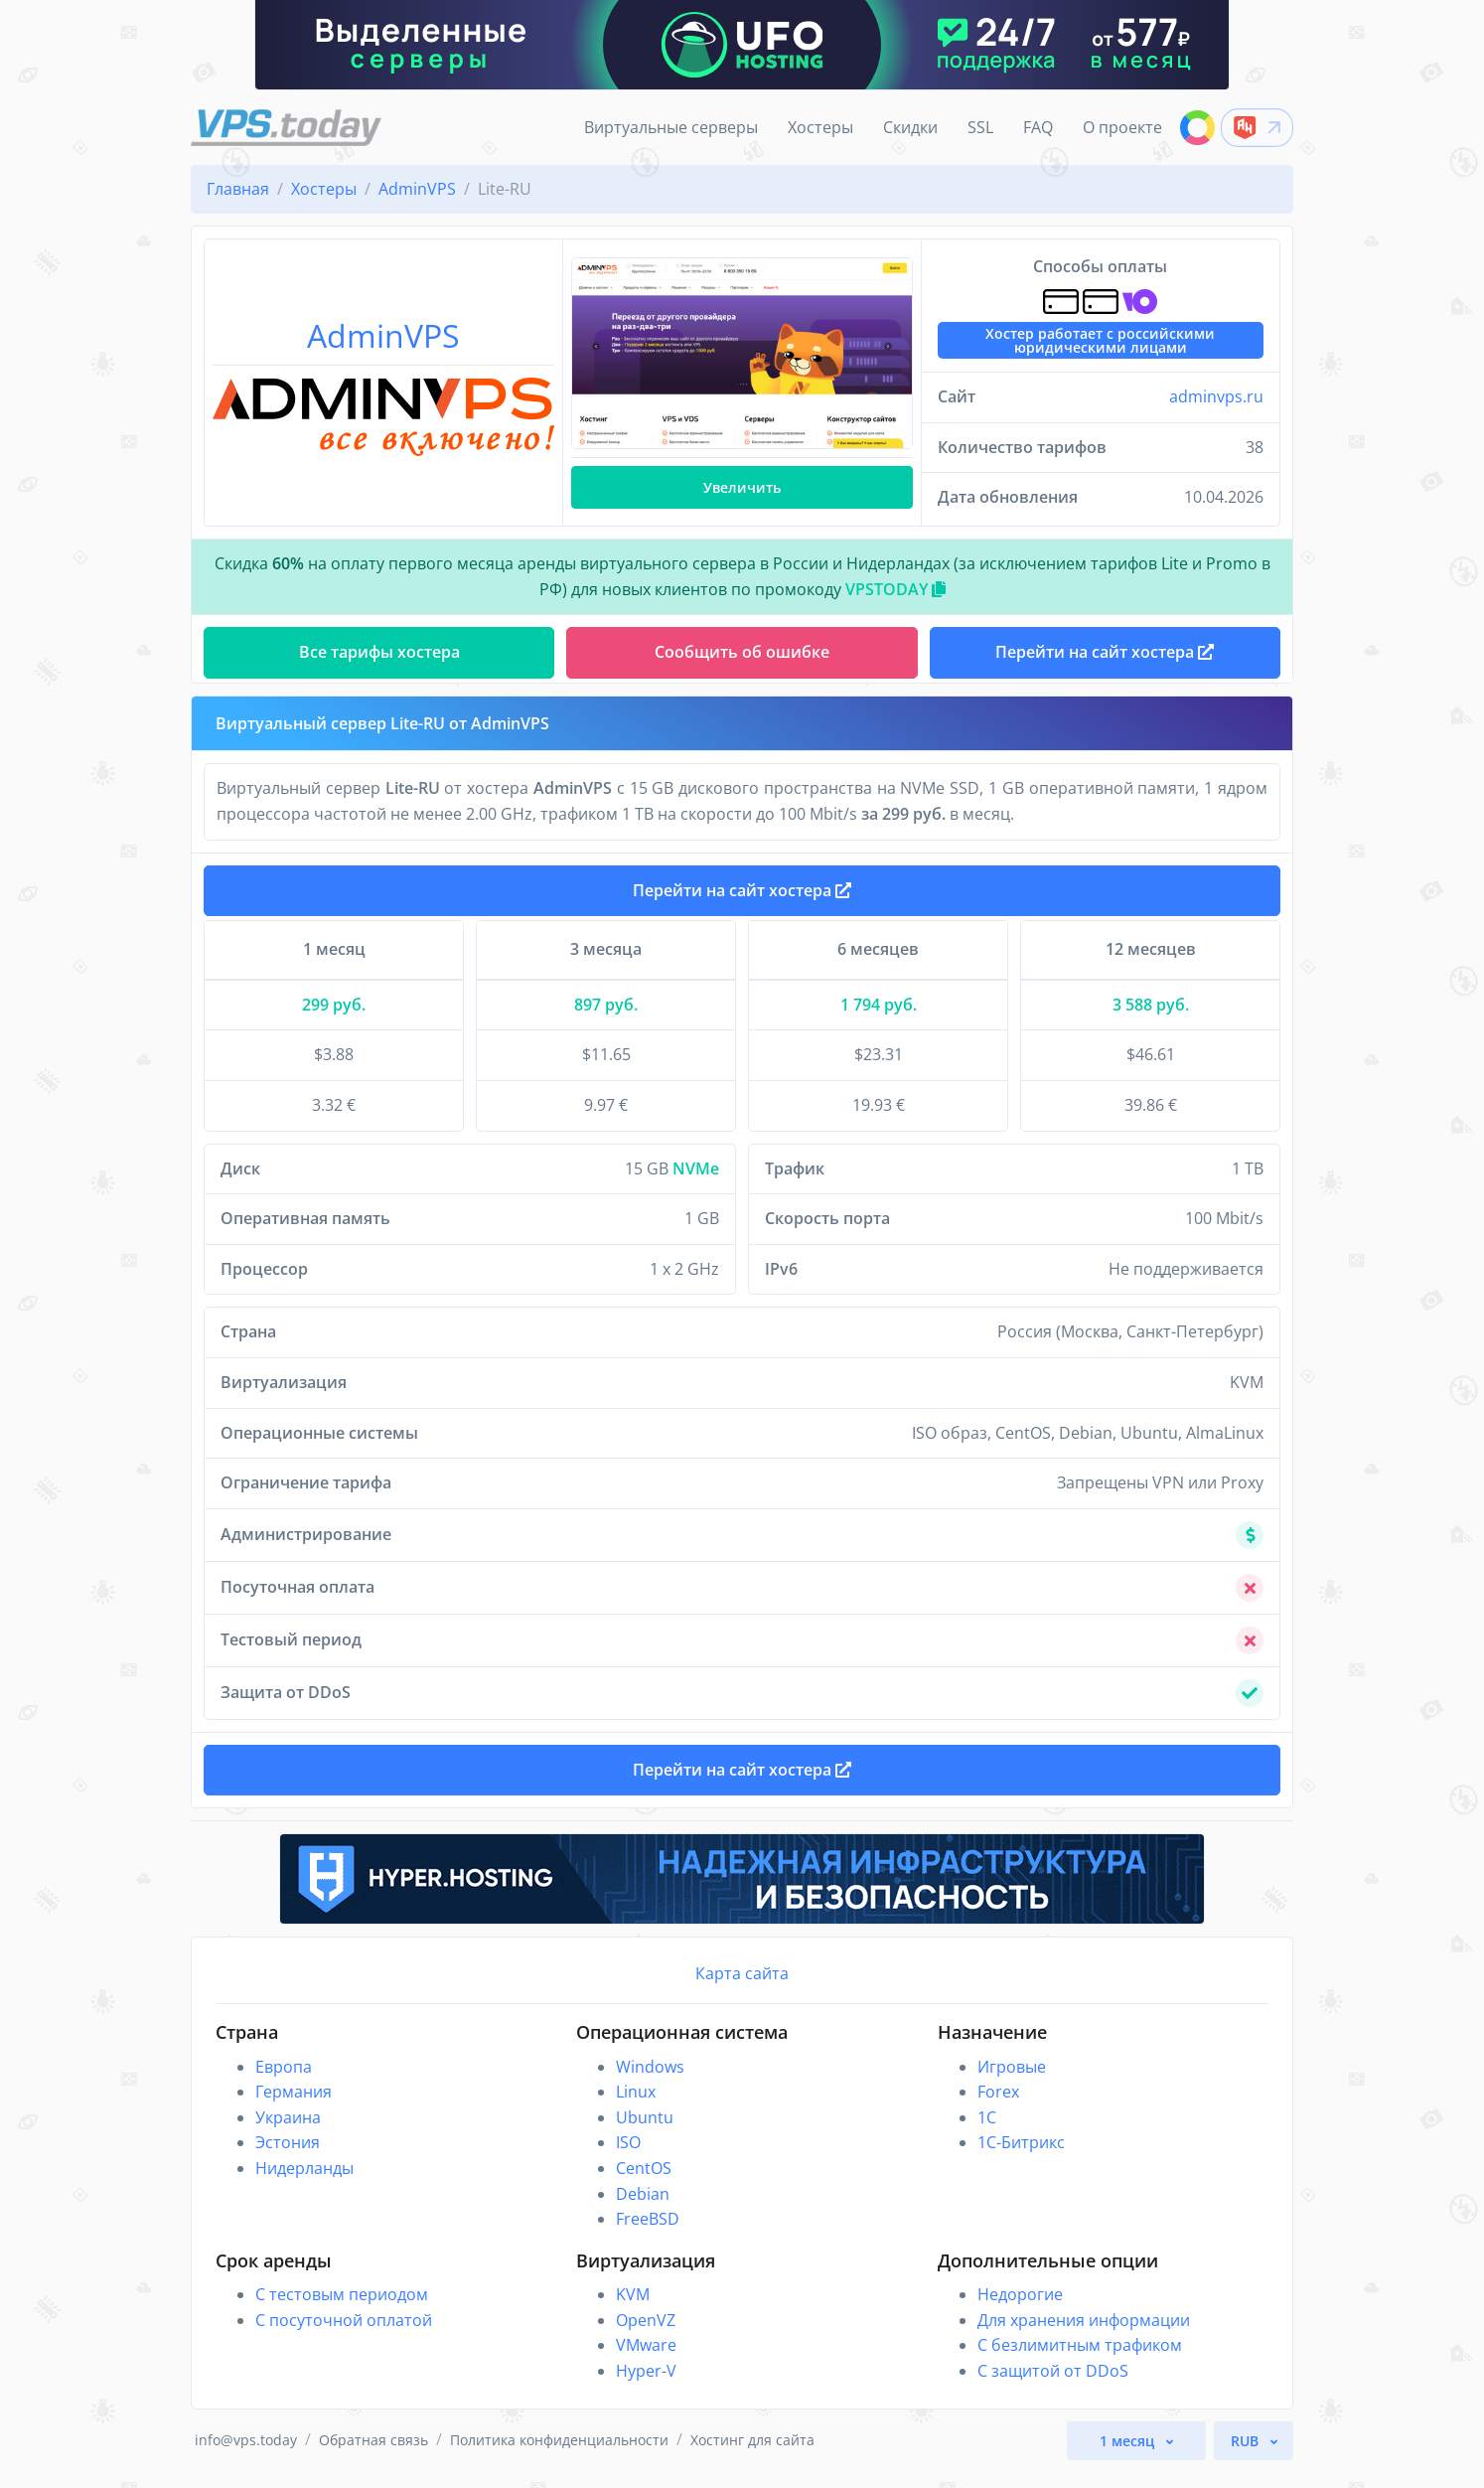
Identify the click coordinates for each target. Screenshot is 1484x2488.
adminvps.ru (1216, 396)
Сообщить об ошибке (742, 652)
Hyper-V (646, 2387)
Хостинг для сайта (752, 2455)
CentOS (643, 2184)
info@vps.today (246, 2455)
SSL (980, 127)
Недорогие (1020, 2310)
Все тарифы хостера (379, 652)
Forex (998, 2107)
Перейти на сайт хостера (742, 898)
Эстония (287, 2158)
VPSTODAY (895, 589)
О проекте (1122, 127)
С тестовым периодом (341, 2310)
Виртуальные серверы (671, 127)
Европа (283, 2083)
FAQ (1038, 127)
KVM (633, 2310)
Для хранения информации (1083, 2336)
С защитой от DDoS (1052, 2387)
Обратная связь (373, 2455)
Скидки (910, 127)
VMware (646, 2361)
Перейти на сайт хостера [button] (1104, 652)
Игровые (1011, 2083)
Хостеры (820, 127)
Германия (293, 2107)
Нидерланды (304, 2184)
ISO (628, 2158)
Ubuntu (644, 2133)
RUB (1246, 2456)
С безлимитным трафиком (1079, 2361)
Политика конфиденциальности (559, 2455)
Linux (636, 2107)
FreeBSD (647, 2235)
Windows (650, 2083)
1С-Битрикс (1021, 2158)
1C (986, 2133)
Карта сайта (742, 1989)
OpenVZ (645, 2336)
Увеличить (742, 487)
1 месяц (1129, 2456)
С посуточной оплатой (343, 2336)
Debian (642, 2210)
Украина (288, 2133)
